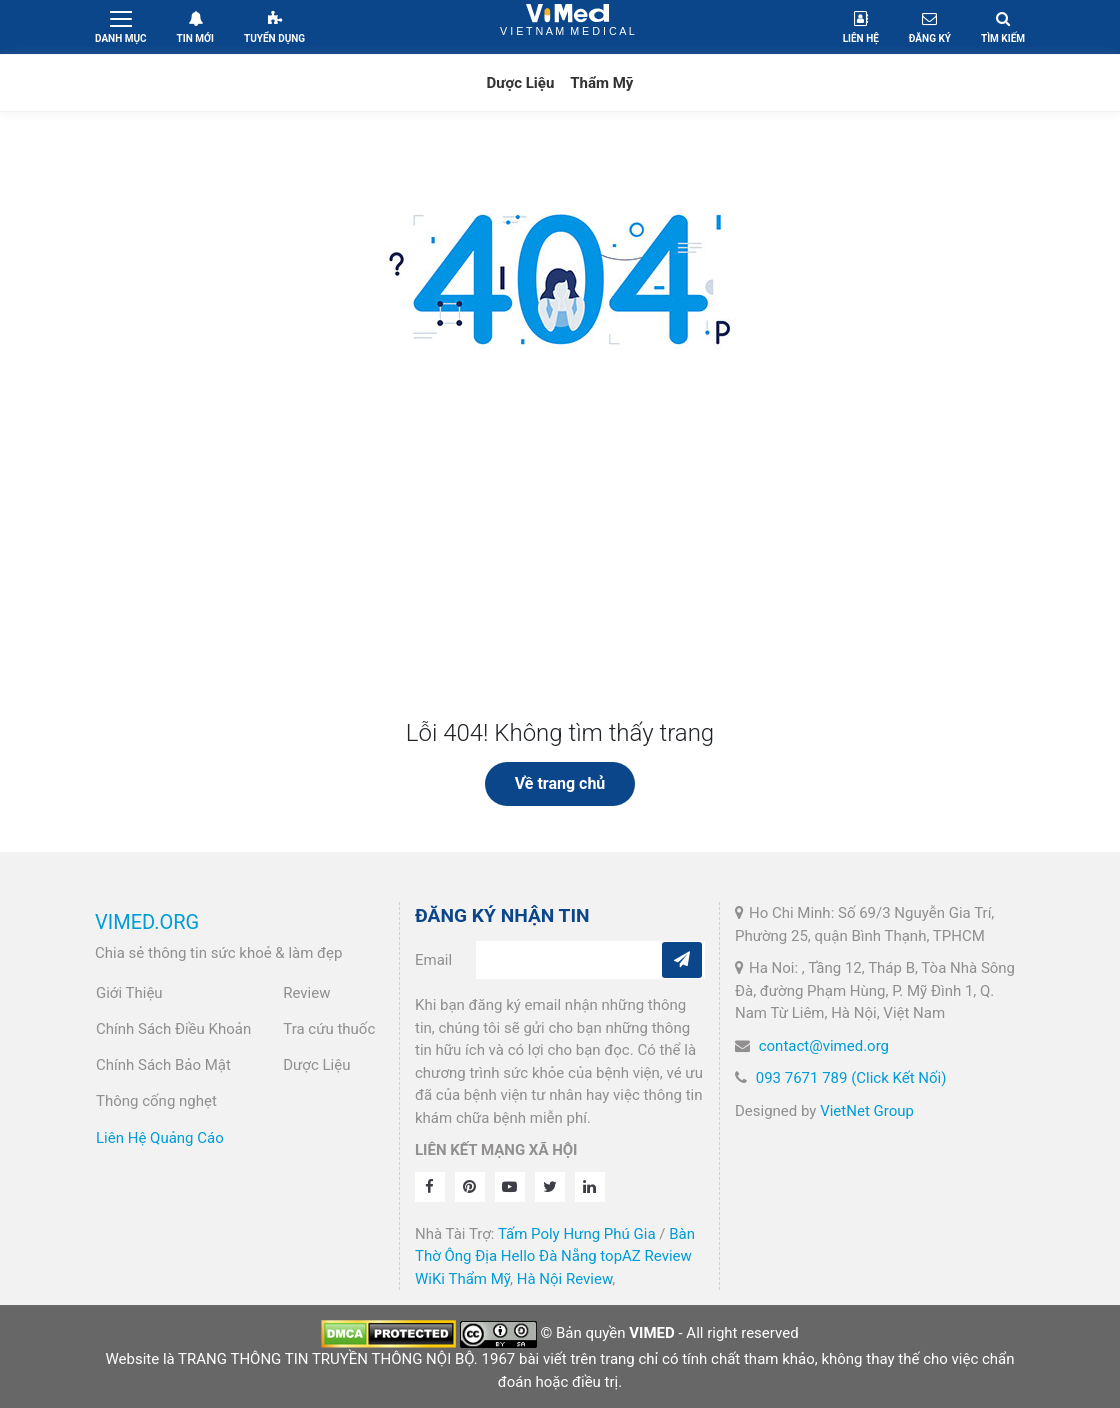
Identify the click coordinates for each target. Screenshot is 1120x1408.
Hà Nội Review (565, 1279)
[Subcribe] (682, 960)
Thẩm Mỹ (601, 83)
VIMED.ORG (147, 922)
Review (306, 993)
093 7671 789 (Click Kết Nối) (851, 1078)
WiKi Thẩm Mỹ (462, 1279)
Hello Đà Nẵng (549, 1256)
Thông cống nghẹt (156, 1101)
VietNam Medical (567, 26)
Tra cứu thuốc (329, 1029)
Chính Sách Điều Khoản (173, 1029)
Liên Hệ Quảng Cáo (160, 1138)
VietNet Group (867, 1111)
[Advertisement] (560, 569)
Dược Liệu (521, 83)
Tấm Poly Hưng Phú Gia (577, 1234)
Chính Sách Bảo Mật (163, 1065)
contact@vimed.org (824, 1046)
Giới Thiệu (129, 993)
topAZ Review (645, 1256)
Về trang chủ (560, 783)
